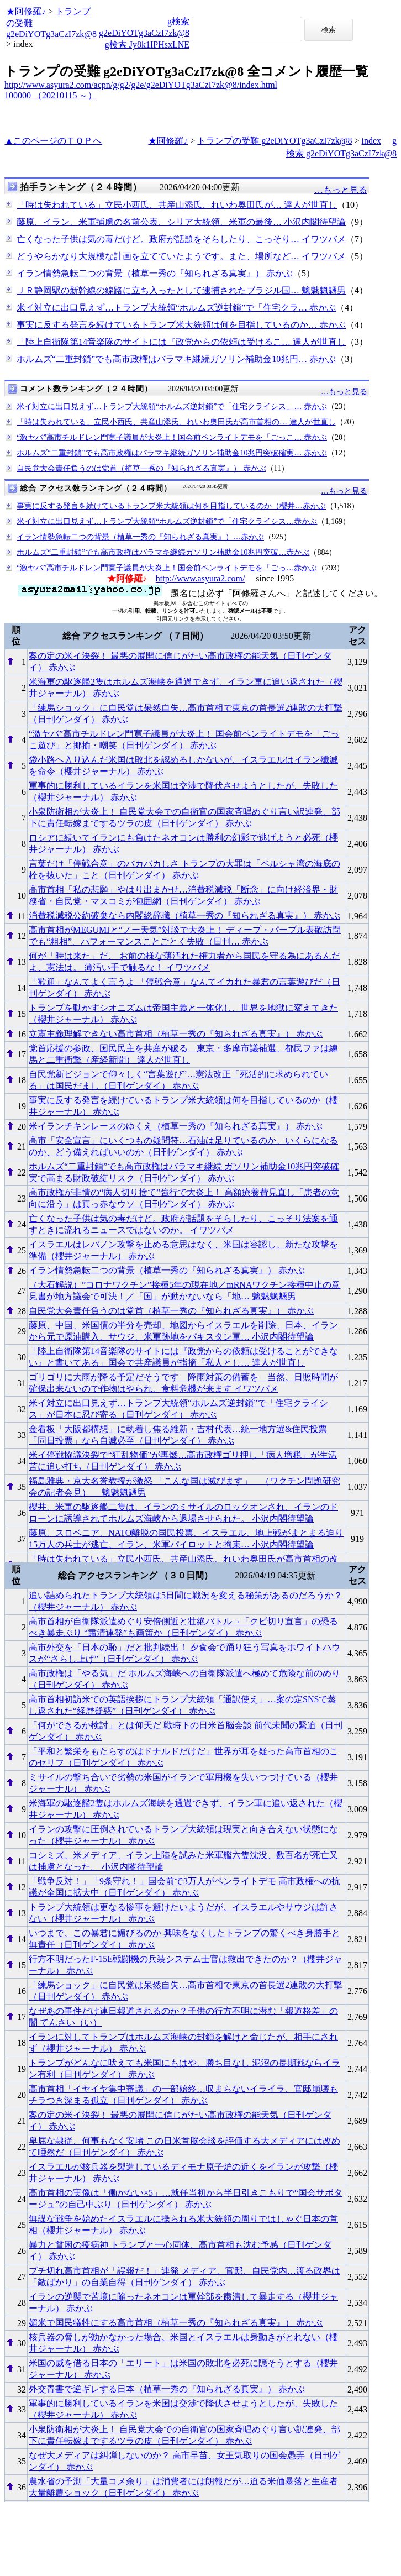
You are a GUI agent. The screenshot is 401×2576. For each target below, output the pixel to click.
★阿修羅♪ (26, 11)
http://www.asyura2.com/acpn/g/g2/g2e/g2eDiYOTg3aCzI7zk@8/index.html (140, 85)
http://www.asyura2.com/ (200, 578)
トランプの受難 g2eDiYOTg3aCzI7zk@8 (274, 140)
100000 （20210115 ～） (50, 95)
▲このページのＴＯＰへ (53, 140)
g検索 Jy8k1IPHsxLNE (147, 44)
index (371, 140)
